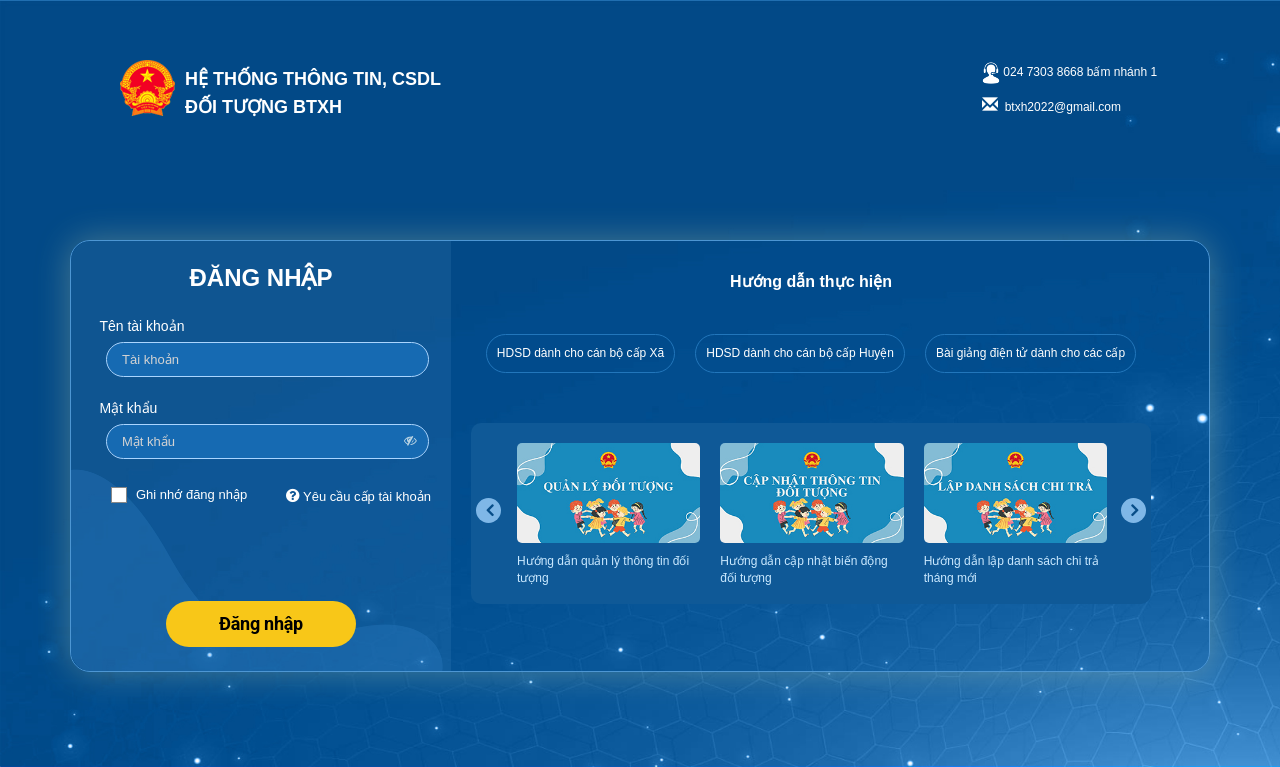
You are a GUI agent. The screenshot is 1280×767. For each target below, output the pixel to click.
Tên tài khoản (141, 326)
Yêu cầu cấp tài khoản (358, 495)
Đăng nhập (261, 623)
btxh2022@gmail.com (1063, 107)
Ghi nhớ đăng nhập (191, 494)
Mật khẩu (128, 408)
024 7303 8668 (1043, 72)
